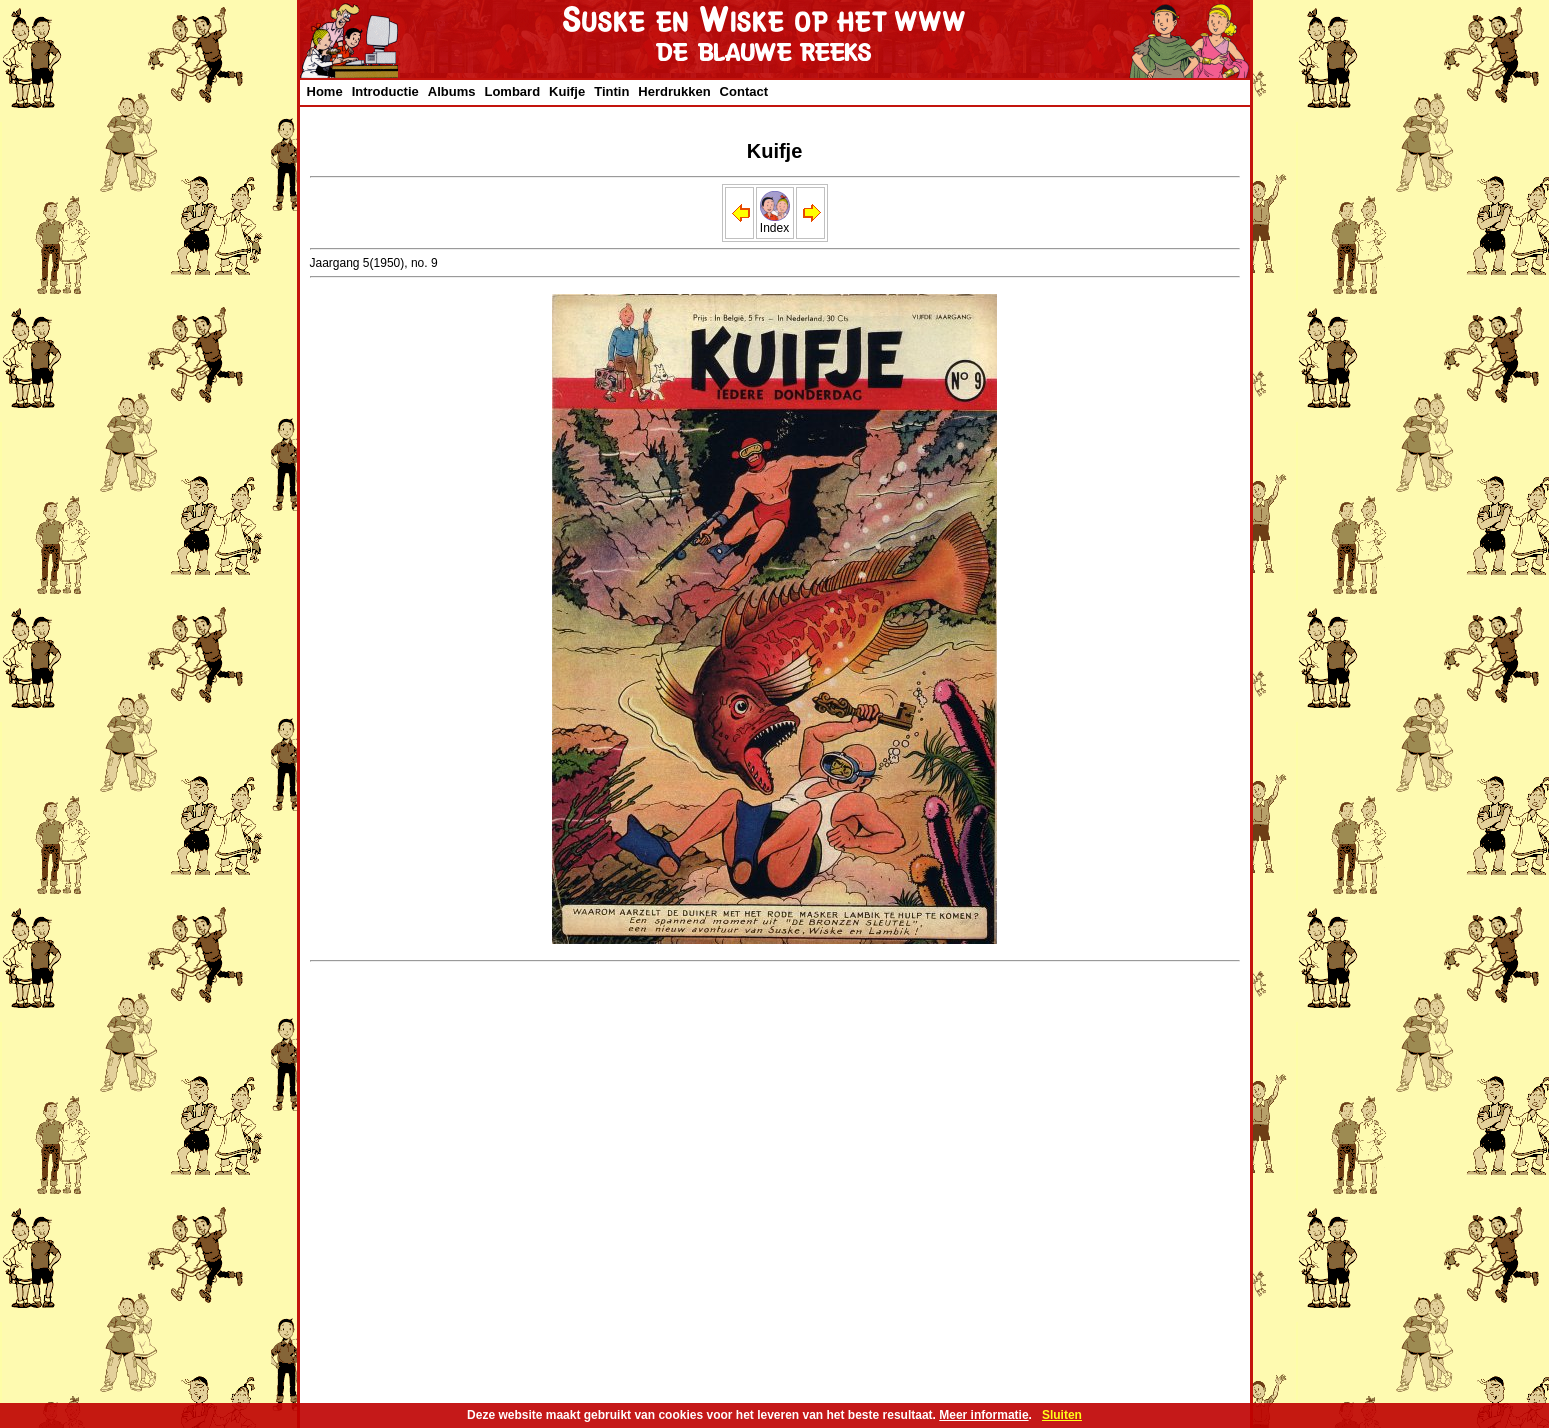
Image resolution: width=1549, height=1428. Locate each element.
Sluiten (1062, 1415)
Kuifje (567, 91)
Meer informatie (983, 1415)
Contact (744, 91)
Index (775, 222)
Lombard (512, 91)
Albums (452, 91)
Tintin (611, 91)
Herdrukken (674, 91)
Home (325, 91)
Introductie (385, 91)
